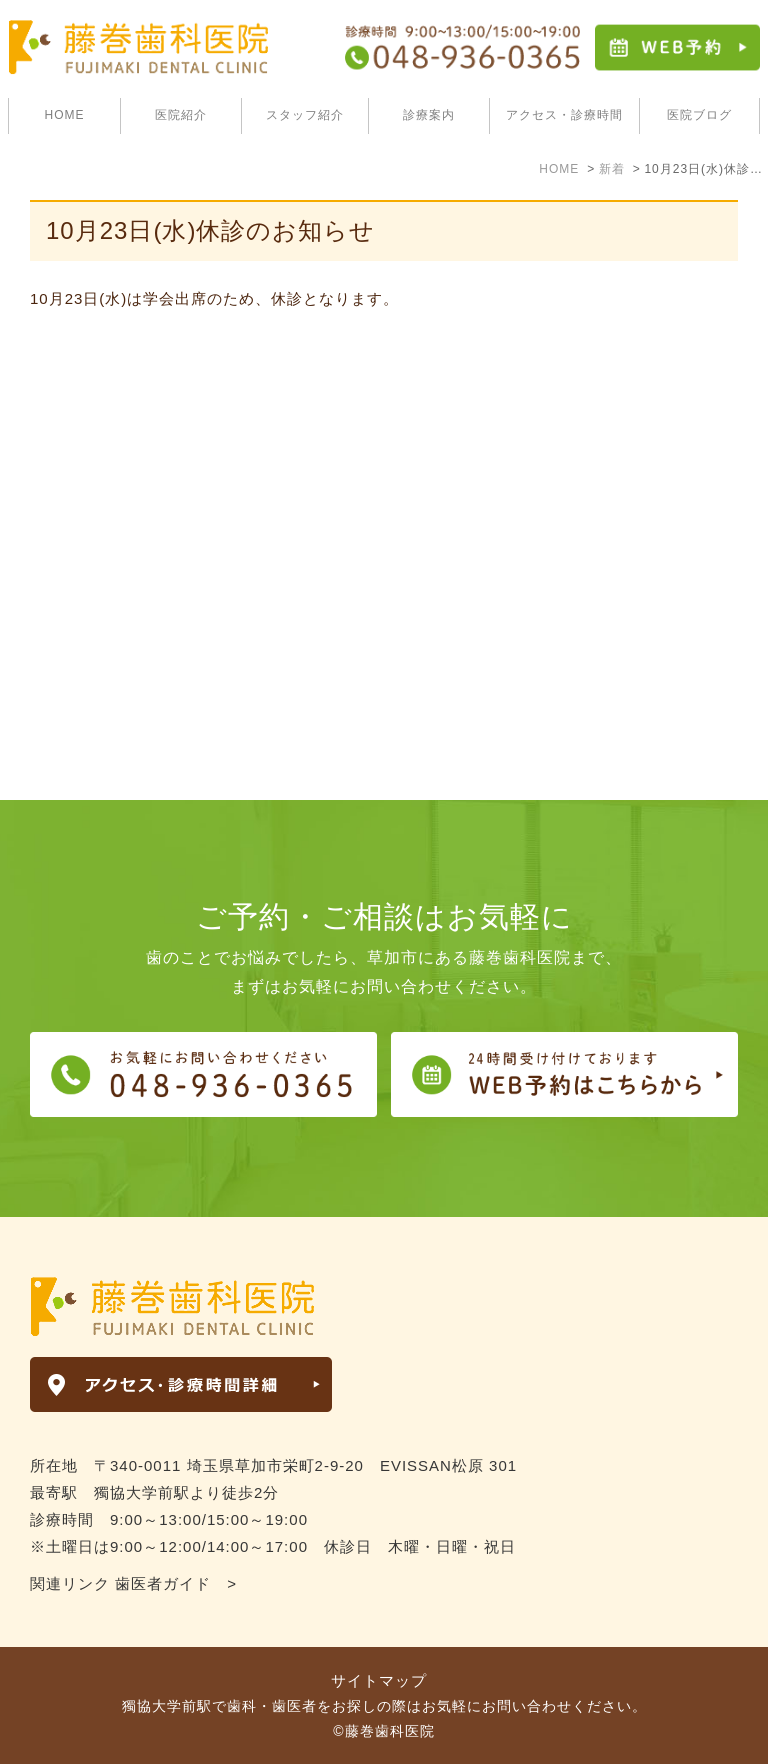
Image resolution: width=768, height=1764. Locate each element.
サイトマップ (379, 1680)
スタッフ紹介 (305, 115)
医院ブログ (699, 115)
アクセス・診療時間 (564, 115)
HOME (65, 115)
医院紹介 (181, 115)
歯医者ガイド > (176, 1583)
